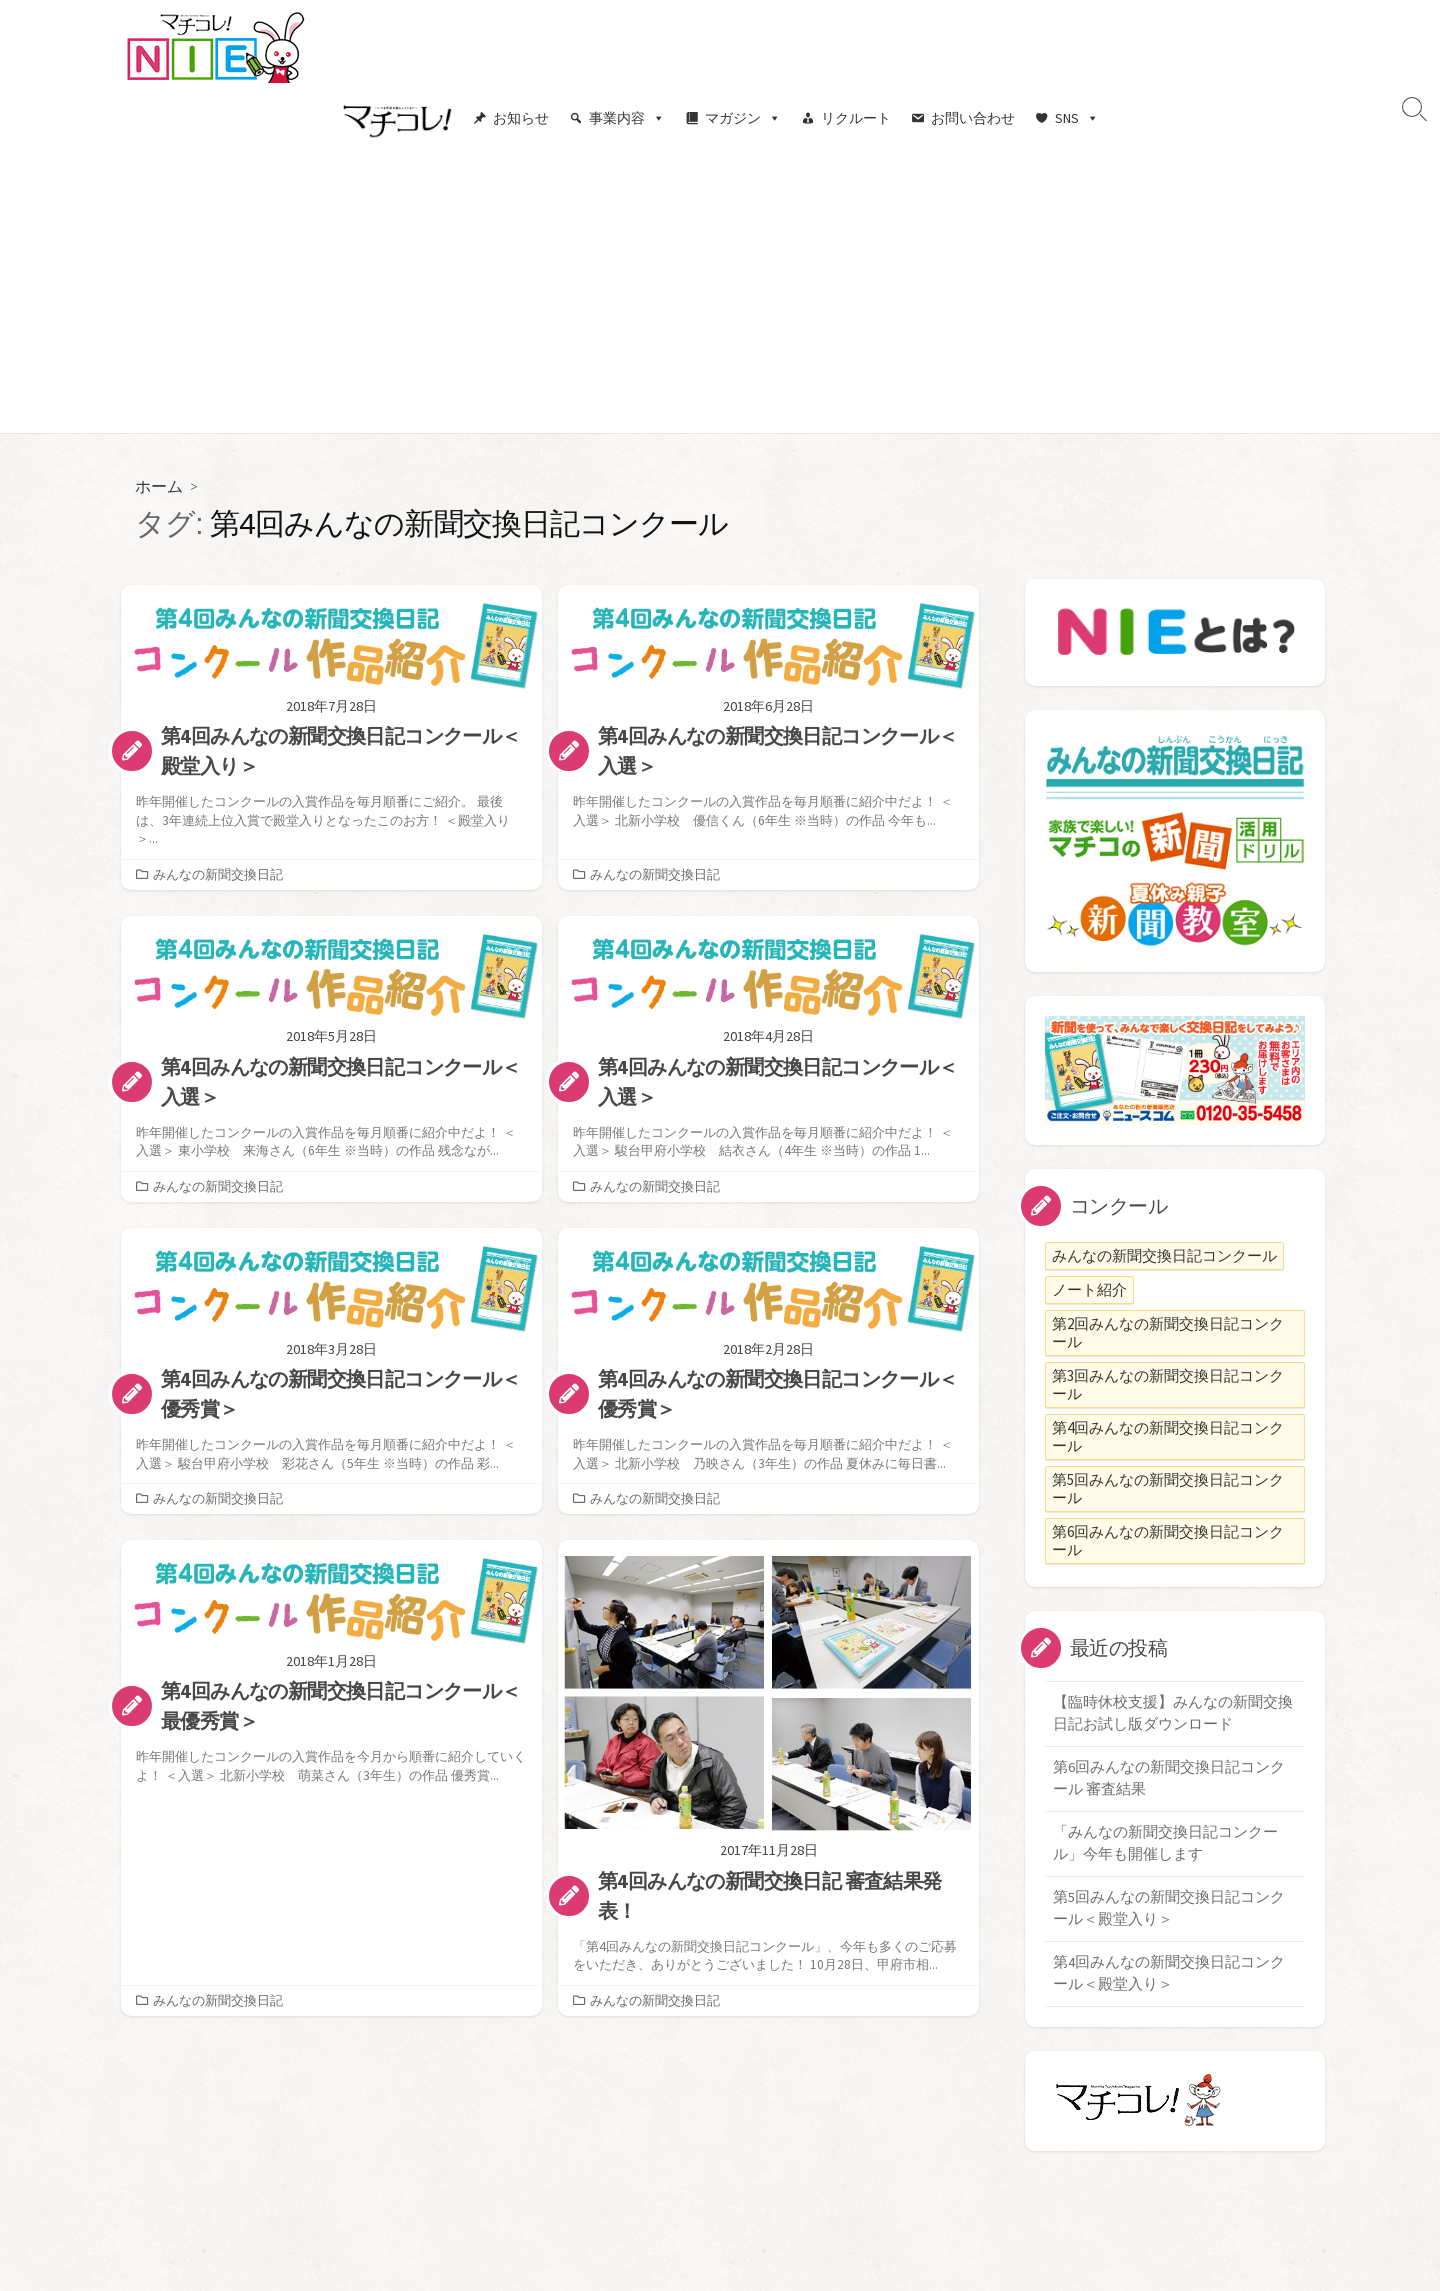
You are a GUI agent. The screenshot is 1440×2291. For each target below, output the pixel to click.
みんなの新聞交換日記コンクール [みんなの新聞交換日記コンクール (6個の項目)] (1164, 1254)
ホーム (159, 485)
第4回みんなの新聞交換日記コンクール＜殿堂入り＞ (1169, 1978)
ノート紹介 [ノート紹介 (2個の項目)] (1089, 1288)
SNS (1077, 118)
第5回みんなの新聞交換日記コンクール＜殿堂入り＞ (1169, 1912)
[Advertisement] (720, 293)
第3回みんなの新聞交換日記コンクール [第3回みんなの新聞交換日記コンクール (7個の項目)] (1168, 1383)
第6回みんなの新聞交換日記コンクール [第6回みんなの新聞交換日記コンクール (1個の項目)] (1168, 1539)
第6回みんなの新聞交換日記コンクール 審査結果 (1169, 1780)
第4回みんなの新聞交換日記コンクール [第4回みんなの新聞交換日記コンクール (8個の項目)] (1168, 1435)
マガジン (743, 118)
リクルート (856, 118)
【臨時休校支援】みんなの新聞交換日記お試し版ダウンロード (1173, 1713)
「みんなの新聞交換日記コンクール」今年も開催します (1165, 1846)
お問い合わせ (973, 118)
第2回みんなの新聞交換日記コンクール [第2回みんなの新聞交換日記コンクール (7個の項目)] (1168, 1331)
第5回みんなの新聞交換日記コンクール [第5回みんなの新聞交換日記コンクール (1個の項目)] (1168, 1487)
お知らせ (521, 118)
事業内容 (627, 118)
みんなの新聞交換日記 (218, 873)
